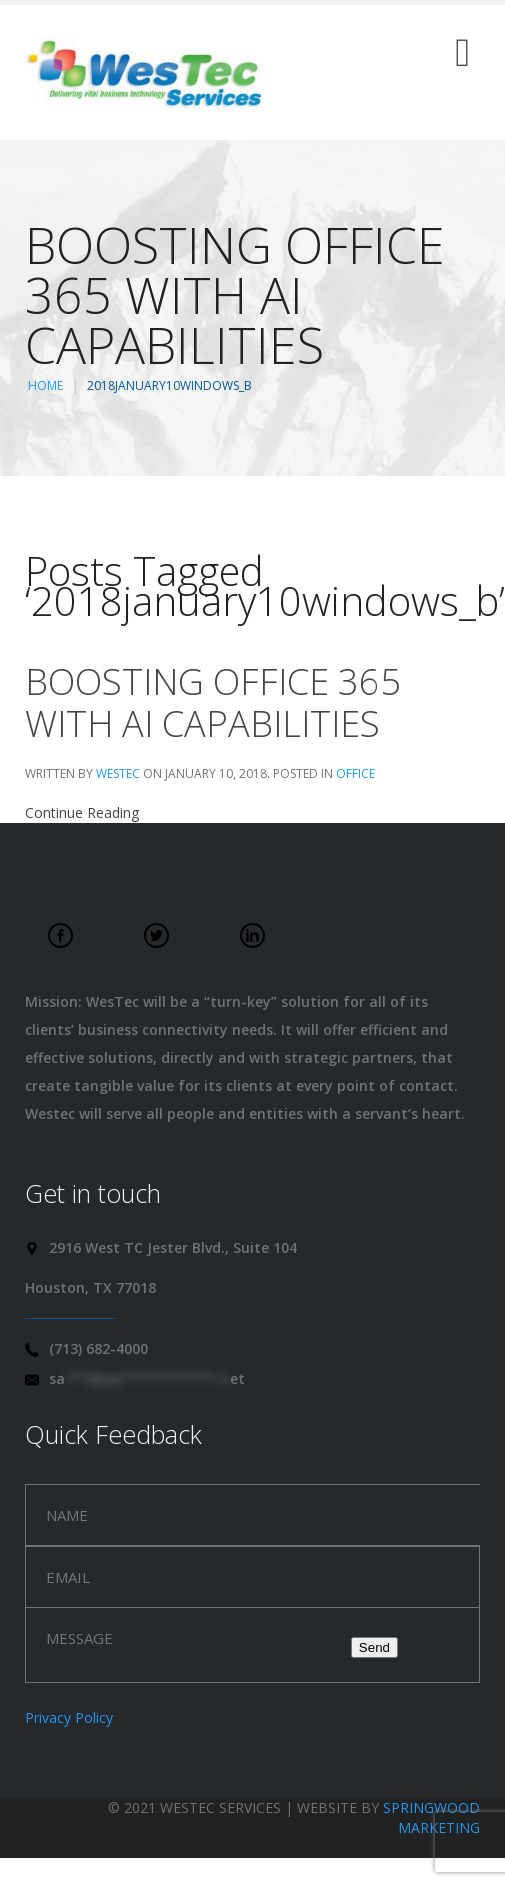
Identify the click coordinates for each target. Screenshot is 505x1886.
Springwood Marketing (431, 1817)
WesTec (118, 773)
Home (45, 385)
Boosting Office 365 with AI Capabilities (213, 702)
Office (355, 773)
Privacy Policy (69, 1717)
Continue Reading (82, 812)
